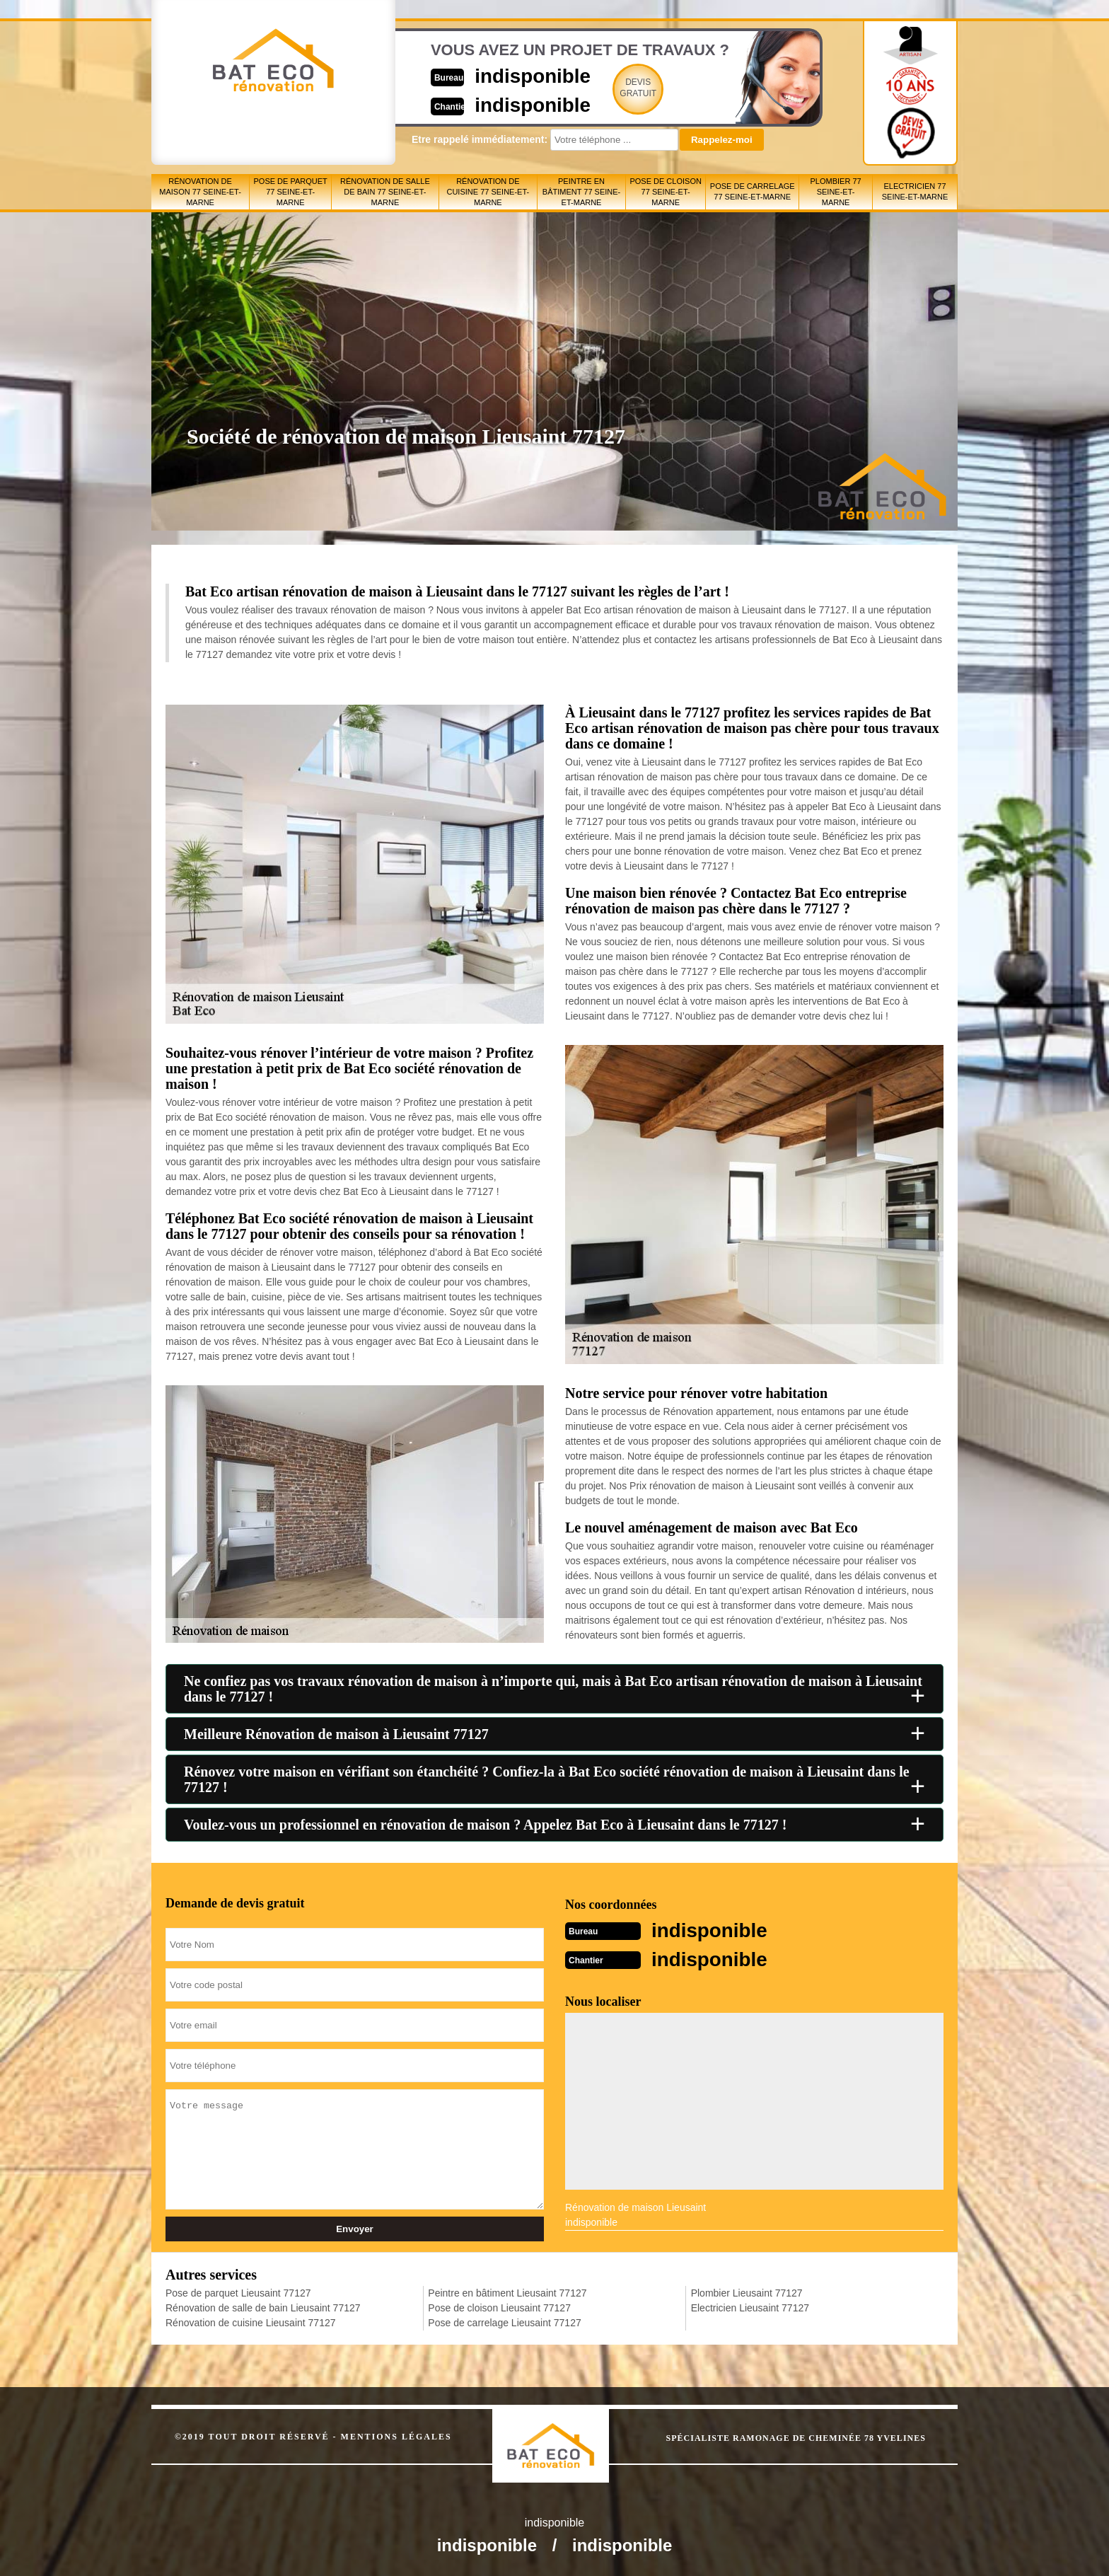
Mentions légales (396, 2435)
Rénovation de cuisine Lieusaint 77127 (251, 2321)
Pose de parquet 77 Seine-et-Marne (290, 192)
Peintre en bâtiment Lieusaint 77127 (507, 2291)
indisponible (512, 75)
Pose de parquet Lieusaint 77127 (238, 2291)
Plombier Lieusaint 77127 (747, 2291)
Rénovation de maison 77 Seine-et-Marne (200, 192)
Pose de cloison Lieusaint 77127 (499, 2306)
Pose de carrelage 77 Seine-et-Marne (752, 191)
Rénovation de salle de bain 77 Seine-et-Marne (385, 192)
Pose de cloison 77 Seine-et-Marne (665, 192)
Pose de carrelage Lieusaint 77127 (504, 2321)
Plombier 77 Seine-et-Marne (836, 192)
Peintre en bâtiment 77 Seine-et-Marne (581, 192)
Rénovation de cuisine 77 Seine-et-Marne (487, 192)
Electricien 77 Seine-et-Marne (915, 191)
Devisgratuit (620, 87)
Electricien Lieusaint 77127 (750, 2306)
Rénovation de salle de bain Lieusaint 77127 (263, 2306)
